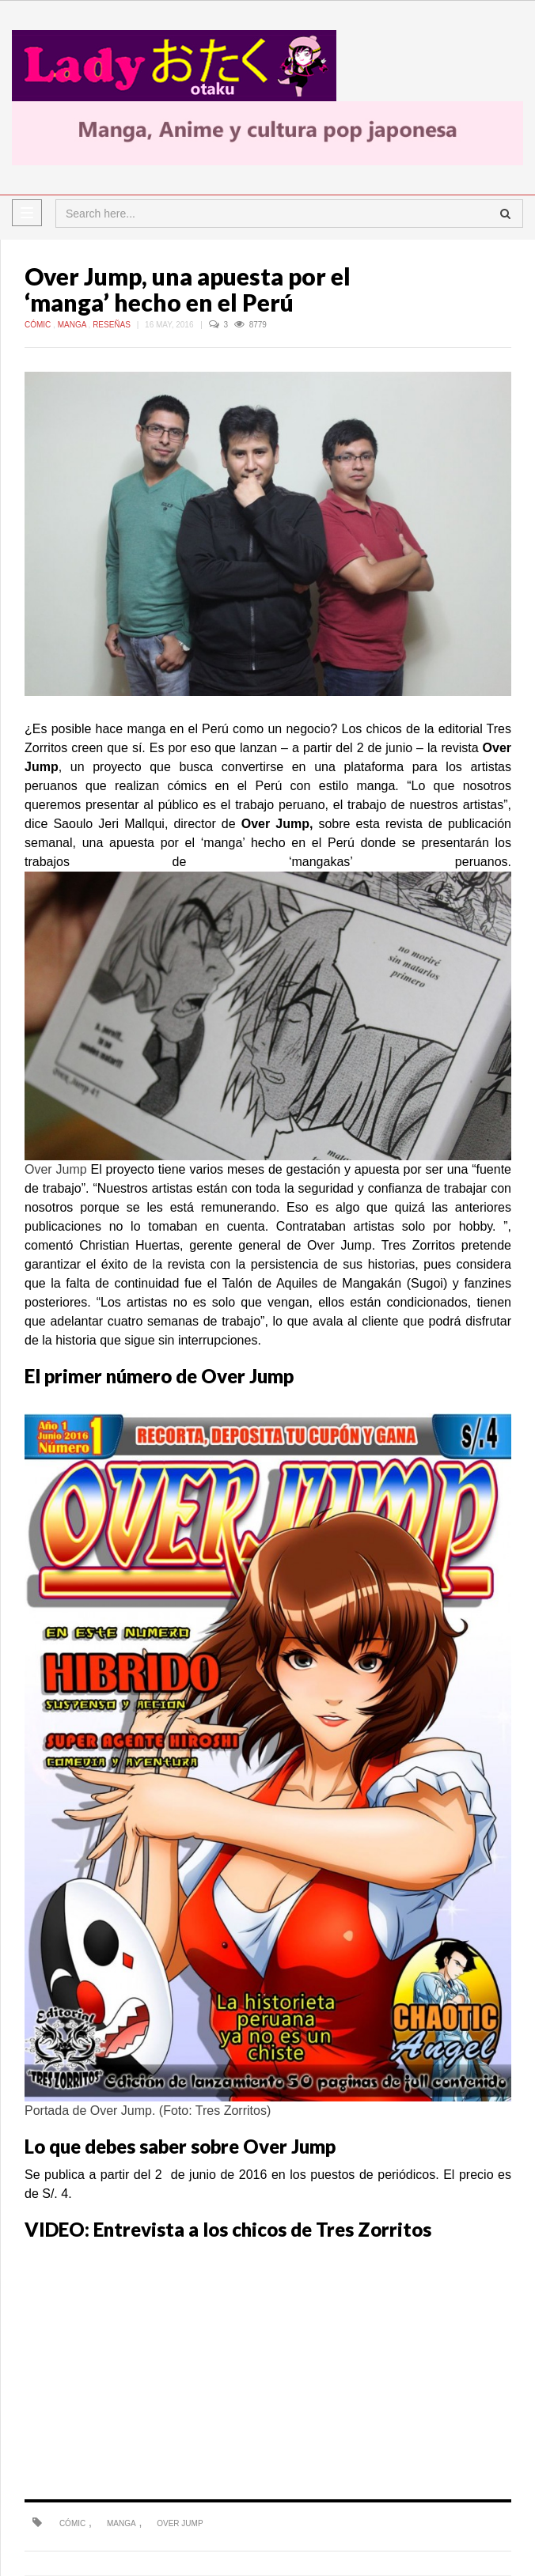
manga (121, 2523)
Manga (73, 324)
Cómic (39, 324)
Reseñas (113, 324)
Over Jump (180, 2523)
